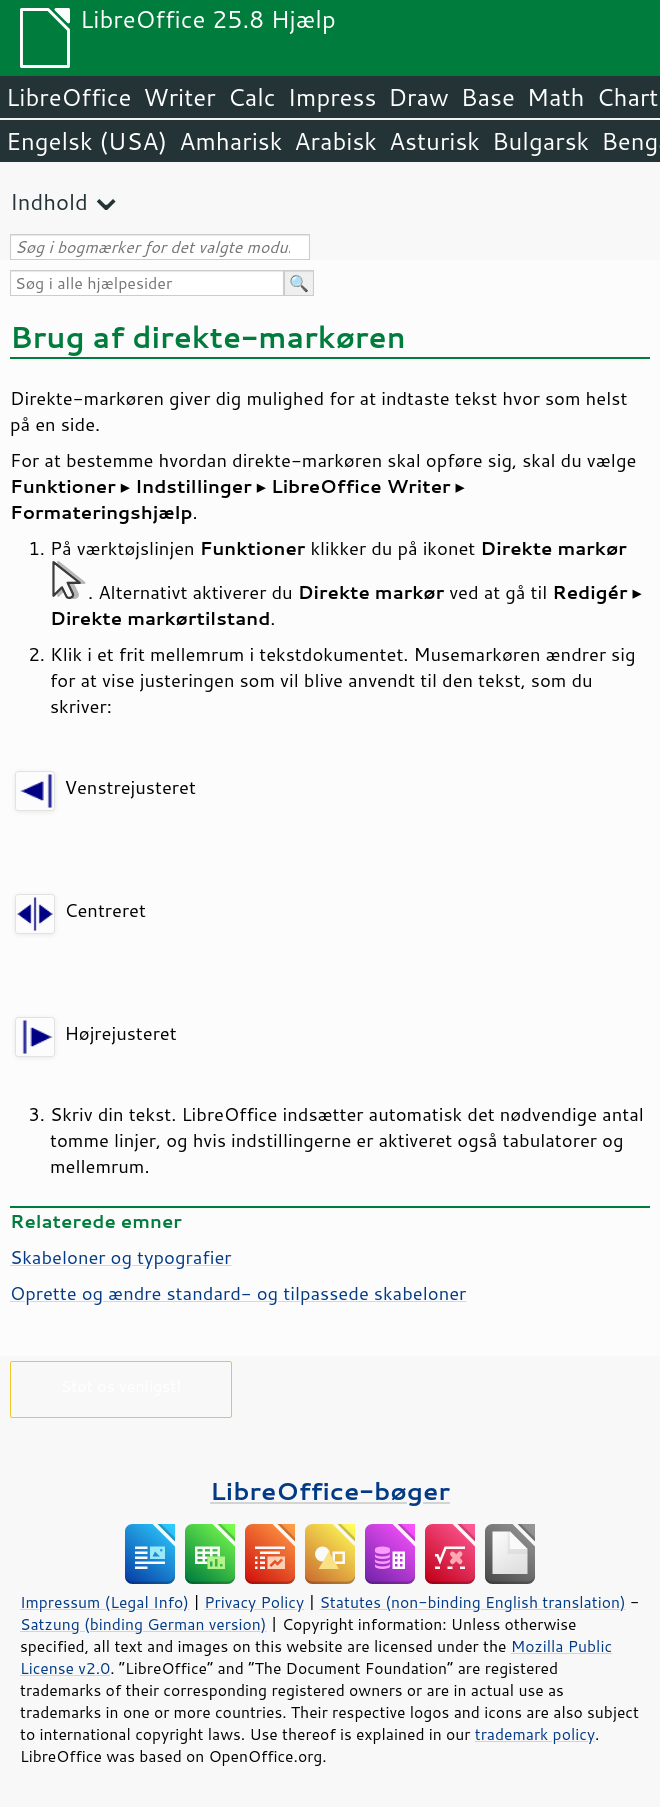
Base (488, 97)
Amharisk (230, 141)
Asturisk (434, 141)
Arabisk (335, 141)
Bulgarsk (540, 141)
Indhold (49, 201)
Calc (252, 97)
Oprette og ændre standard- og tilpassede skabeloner (238, 1293)
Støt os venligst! (121, 1385)
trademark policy (535, 1734)
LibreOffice (68, 97)
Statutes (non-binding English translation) (472, 1602)
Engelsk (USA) (86, 141)
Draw (418, 97)
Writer (179, 97)
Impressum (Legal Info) (104, 1602)
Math (556, 97)
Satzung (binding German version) (143, 1624)
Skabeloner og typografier (121, 1257)
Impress (332, 97)
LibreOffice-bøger (330, 1490)
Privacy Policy (254, 1602)
